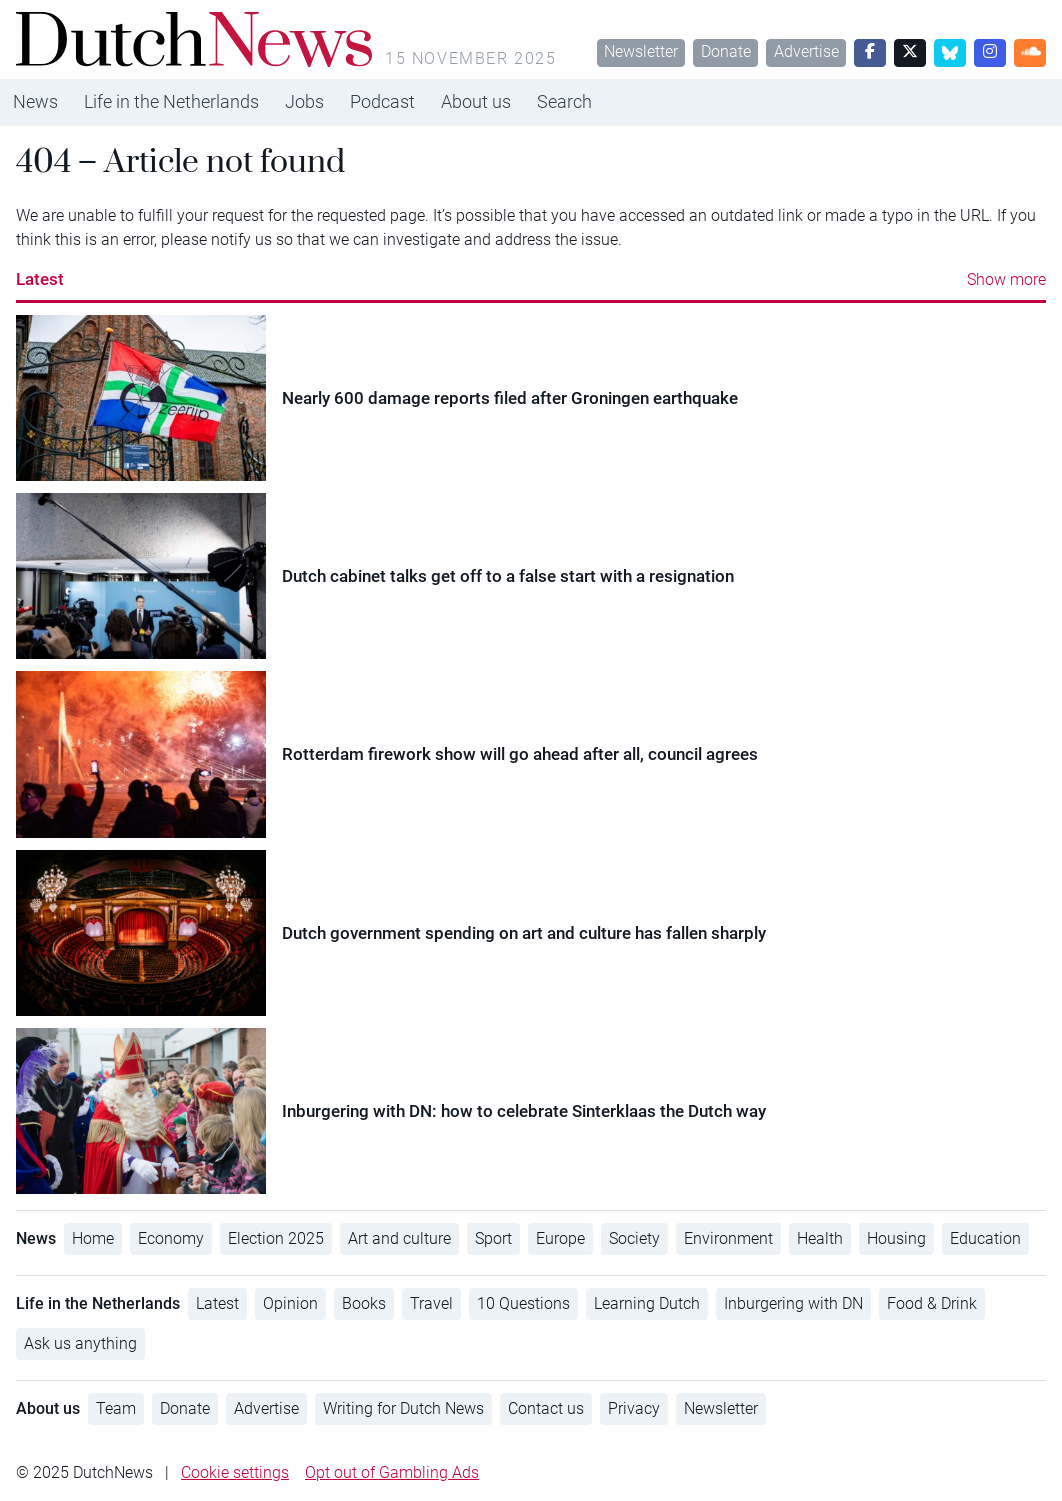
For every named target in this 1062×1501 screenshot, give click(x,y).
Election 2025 (276, 1238)
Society (634, 1238)
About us (476, 101)
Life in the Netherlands (171, 101)
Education (985, 1238)
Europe (560, 1238)
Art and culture (399, 1238)
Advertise (806, 51)
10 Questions (523, 1303)
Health (820, 1238)
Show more (1006, 279)
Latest (40, 279)
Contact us (546, 1408)
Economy (171, 1238)
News (35, 101)
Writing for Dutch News (403, 1408)
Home (93, 1238)
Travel (431, 1303)
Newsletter (641, 51)
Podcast (382, 101)
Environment (728, 1238)
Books (364, 1303)
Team (116, 1408)
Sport (493, 1238)
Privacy (634, 1408)
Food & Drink (932, 1303)
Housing (896, 1238)
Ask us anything (80, 1343)
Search (564, 101)
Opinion (290, 1303)
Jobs (304, 101)
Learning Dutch (647, 1303)
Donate (726, 51)
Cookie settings (235, 1472)
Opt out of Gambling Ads (392, 1472)
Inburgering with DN (793, 1303)
